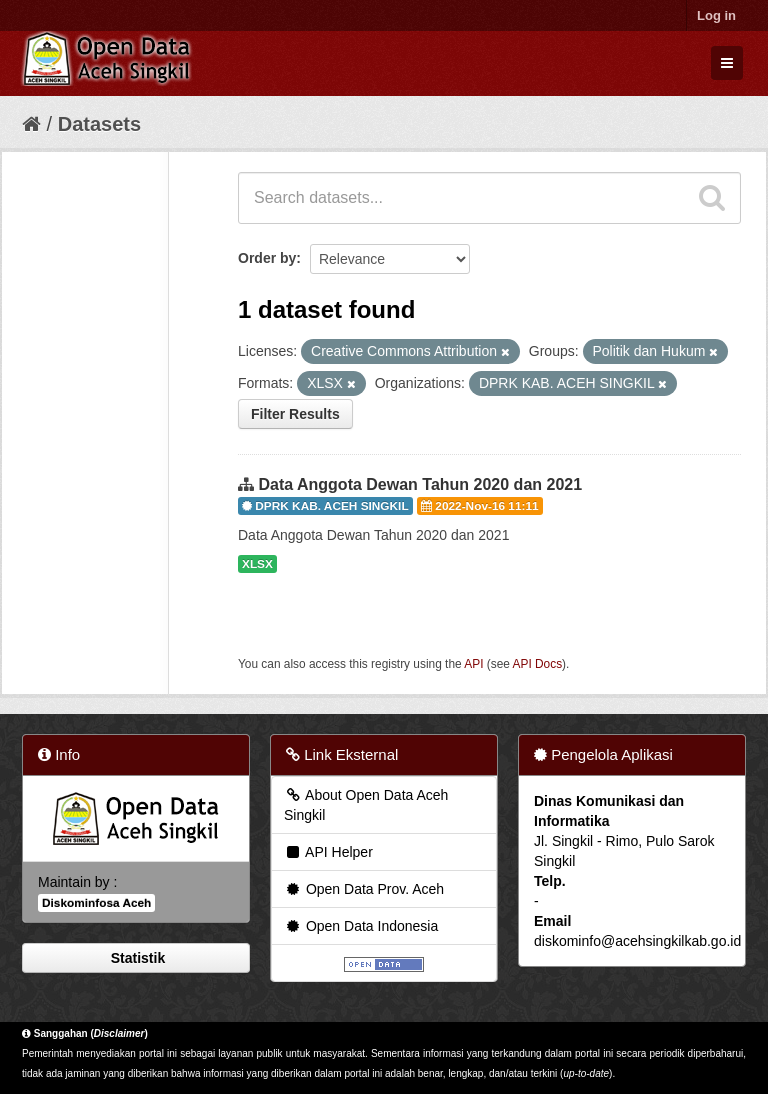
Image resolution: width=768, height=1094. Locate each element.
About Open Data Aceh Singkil (366, 805)
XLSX (257, 564)
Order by (267, 258)
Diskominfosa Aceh (96, 903)
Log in (716, 15)
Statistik (136, 958)
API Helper (328, 852)
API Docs (538, 664)
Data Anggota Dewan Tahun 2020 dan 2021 (420, 484)
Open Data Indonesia (361, 926)
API (473, 664)
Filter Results (295, 414)
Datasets (99, 124)
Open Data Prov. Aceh (364, 889)
